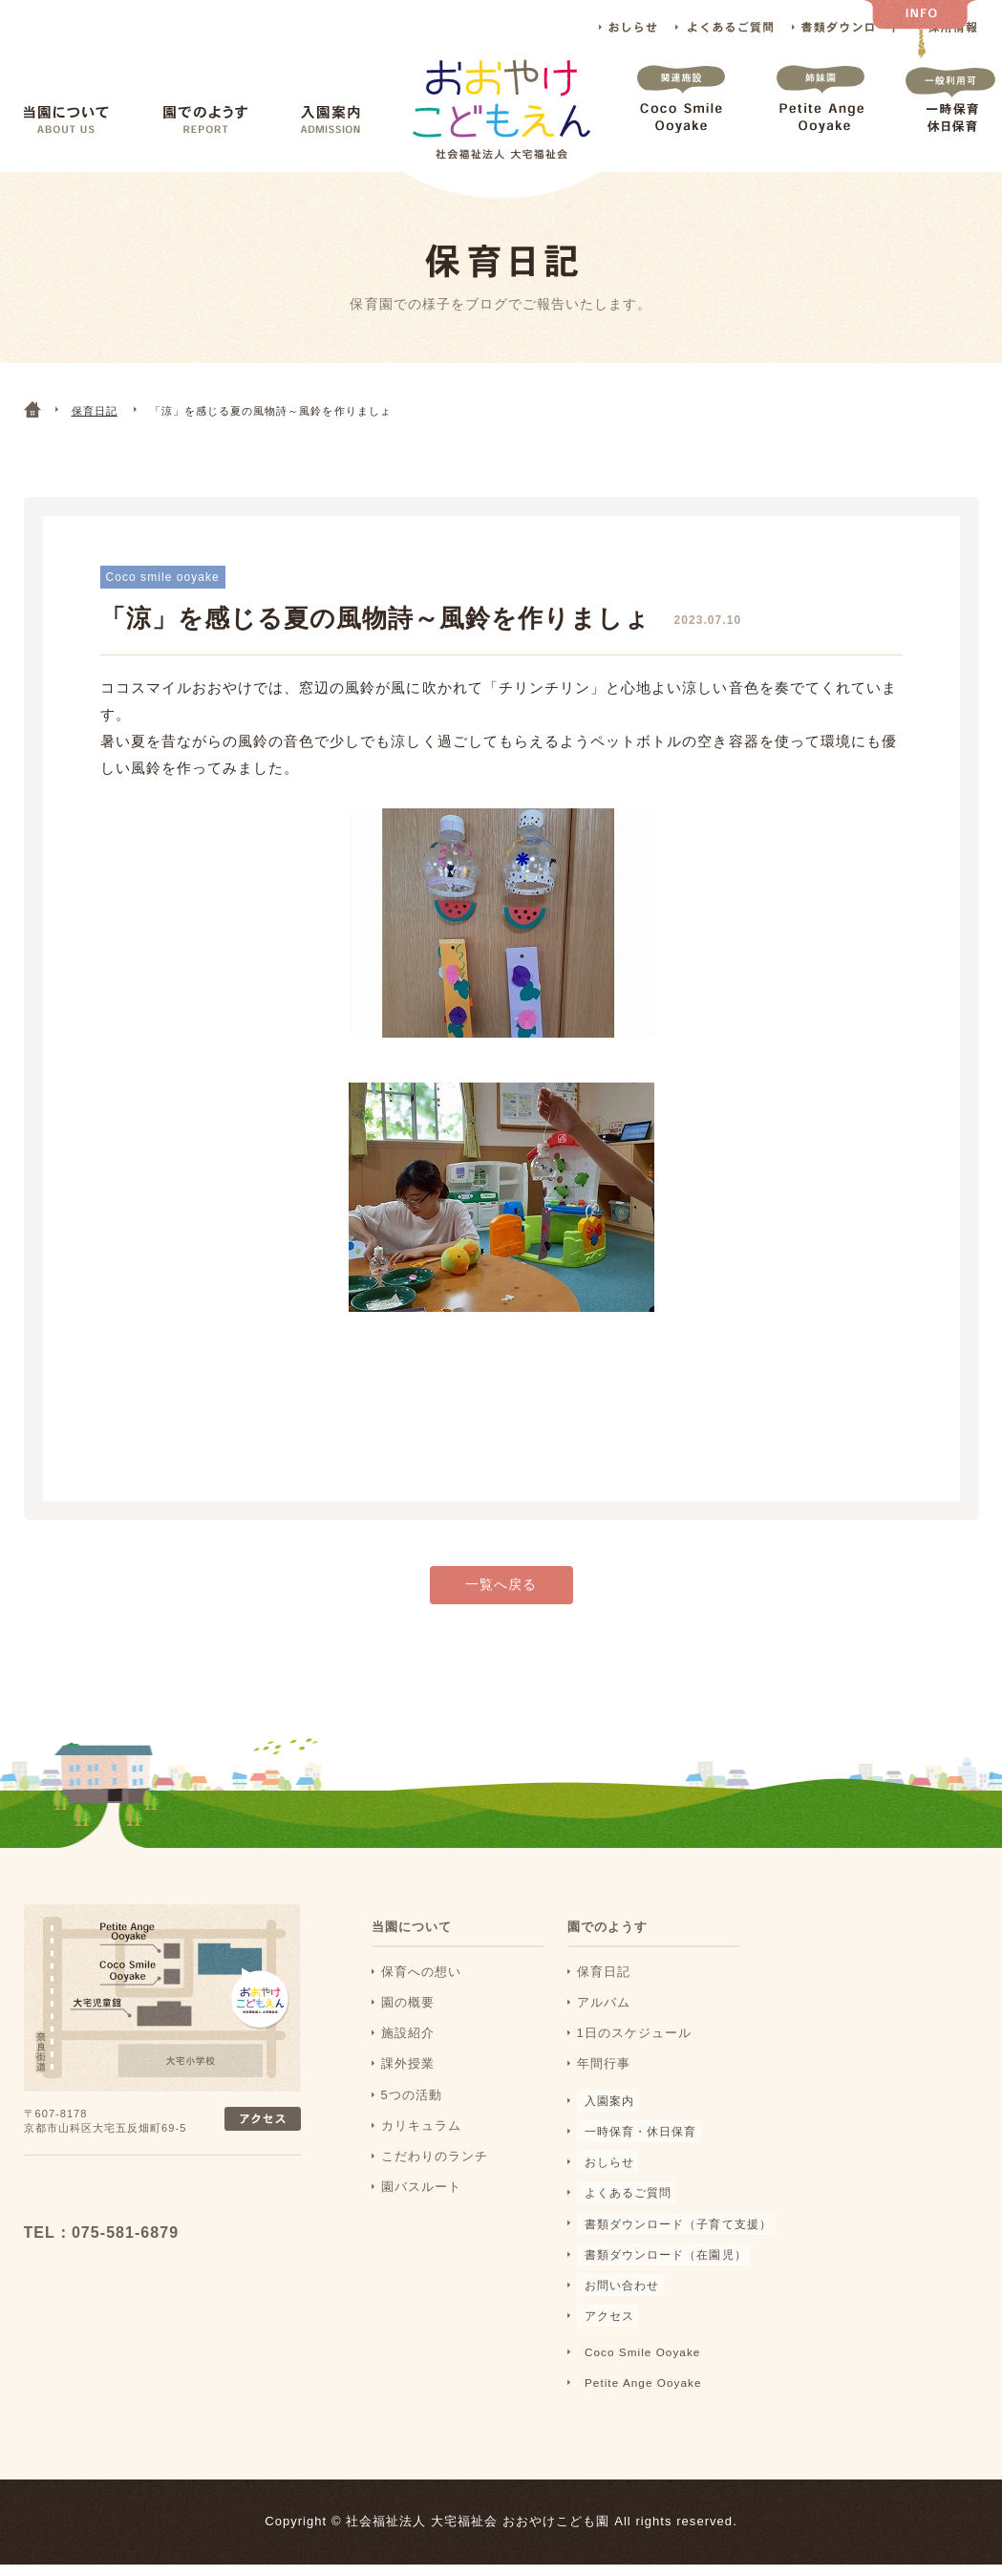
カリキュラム (421, 2137)
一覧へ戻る (501, 1597)
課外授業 (408, 2076)
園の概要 (408, 2014)
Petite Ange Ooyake (820, 118)
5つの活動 (411, 2106)
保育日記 (603, 1984)
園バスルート (421, 2199)
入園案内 (330, 120)
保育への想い (421, 1984)
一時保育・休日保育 (637, 2143)
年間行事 (603, 2076)
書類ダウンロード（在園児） (664, 2266)
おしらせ (628, 27)
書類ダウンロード (846, 27)
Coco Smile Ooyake (681, 118)
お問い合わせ (617, 2296)
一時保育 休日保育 (950, 118)
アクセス (603, 2328)
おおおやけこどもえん (150, 2205)
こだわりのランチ (434, 2168)
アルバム (603, 2014)
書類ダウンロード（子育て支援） (677, 2235)
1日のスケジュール (635, 2045)
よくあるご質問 (724, 27)
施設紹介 (408, 2045)
